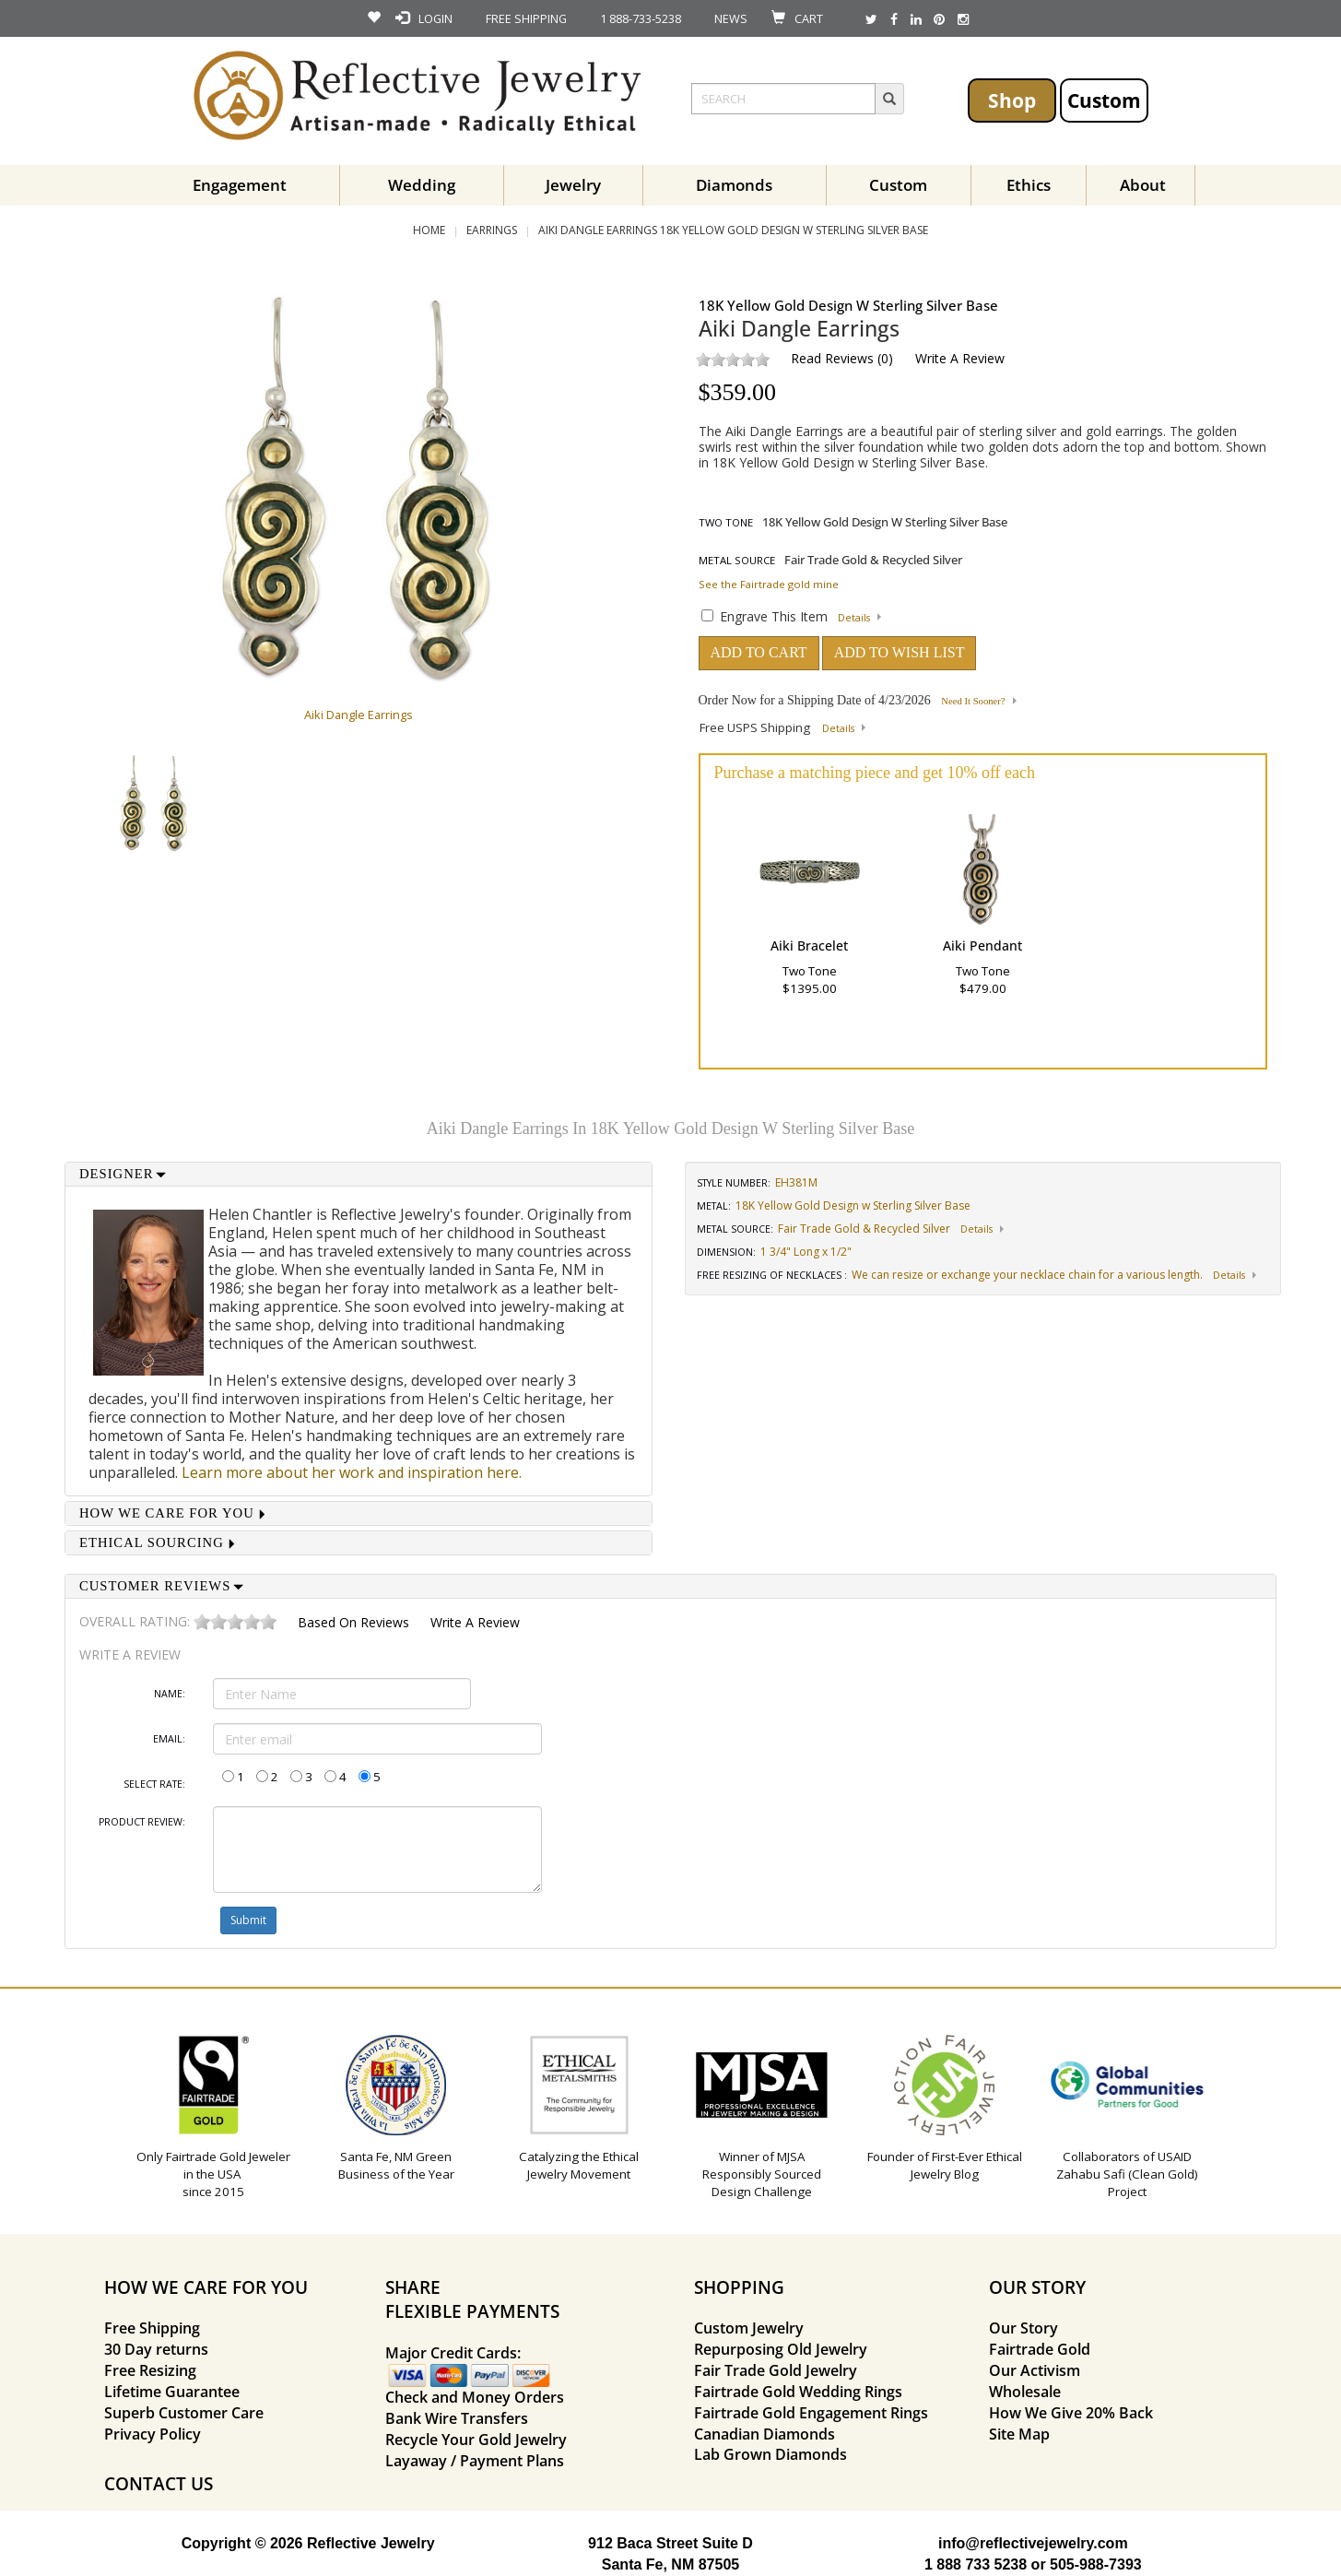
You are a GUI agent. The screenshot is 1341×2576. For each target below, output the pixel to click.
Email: (169, 1738)
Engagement (240, 184)
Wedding (421, 184)
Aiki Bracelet (809, 945)
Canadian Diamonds (764, 2434)
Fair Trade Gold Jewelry (775, 2370)
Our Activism (1034, 2370)
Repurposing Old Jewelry (780, 2349)
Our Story (1023, 2328)
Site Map (1019, 2434)
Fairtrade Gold (1039, 2349)
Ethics (1028, 184)
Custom (1104, 100)
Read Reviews (832, 358)
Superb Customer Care (184, 2413)
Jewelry (573, 184)
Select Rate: (154, 1784)
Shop (1012, 100)
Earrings (491, 230)
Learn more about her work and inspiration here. (352, 1472)
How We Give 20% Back (1071, 2413)
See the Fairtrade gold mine (769, 584)
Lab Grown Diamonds (770, 2454)
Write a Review (960, 358)
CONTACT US (158, 2483)
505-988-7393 (1096, 2564)
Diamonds (734, 184)
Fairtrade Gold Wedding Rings (798, 2391)
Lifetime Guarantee (172, 2391)
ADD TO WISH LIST (899, 652)
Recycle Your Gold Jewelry (476, 2439)
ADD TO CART (759, 652)
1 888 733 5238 (975, 2564)
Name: (169, 1693)
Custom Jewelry (749, 2328)
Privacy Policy (152, 2434)
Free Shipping (152, 2328)
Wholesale (1025, 2391)
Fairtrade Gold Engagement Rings (811, 2413)
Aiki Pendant (982, 945)
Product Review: (142, 1821)
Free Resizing (150, 2370)
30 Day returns (156, 2349)
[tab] (358, 1174)
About (1143, 184)
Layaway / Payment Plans (474, 2461)
